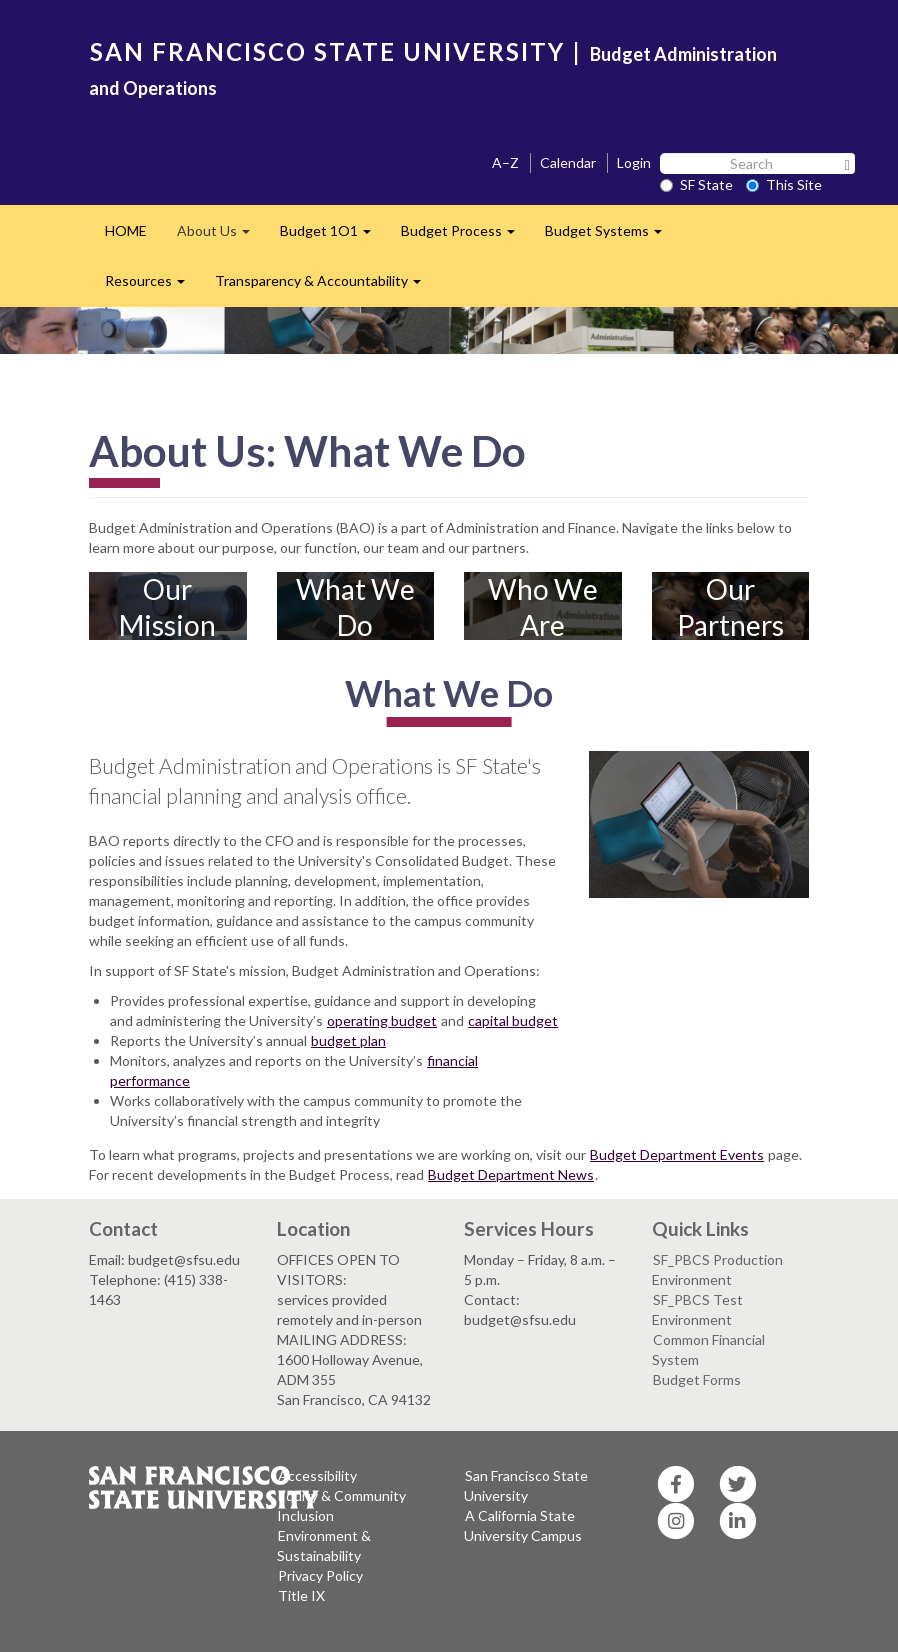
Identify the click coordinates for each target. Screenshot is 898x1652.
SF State (696, 184)
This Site (784, 184)
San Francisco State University (526, 1485)
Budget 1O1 (333, 236)
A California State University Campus (523, 1525)
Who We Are (543, 607)
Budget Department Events (677, 1154)
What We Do (355, 607)
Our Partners (730, 607)
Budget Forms (697, 1379)
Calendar (568, 162)
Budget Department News (511, 1174)
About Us (221, 236)
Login (634, 162)
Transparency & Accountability (325, 286)
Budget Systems (611, 236)
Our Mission (167, 607)
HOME (126, 230)
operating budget (382, 1020)
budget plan (348, 1040)
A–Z (505, 162)
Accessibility (317, 1475)
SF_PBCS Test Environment (697, 1309)
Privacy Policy (320, 1575)
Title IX (301, 1595)
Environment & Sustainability (324, 1545)
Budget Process (465, 236)
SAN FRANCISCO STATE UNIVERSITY (327, 51)
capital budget (513, 1020)
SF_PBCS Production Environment (717, 1269)
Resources (152, 286)
